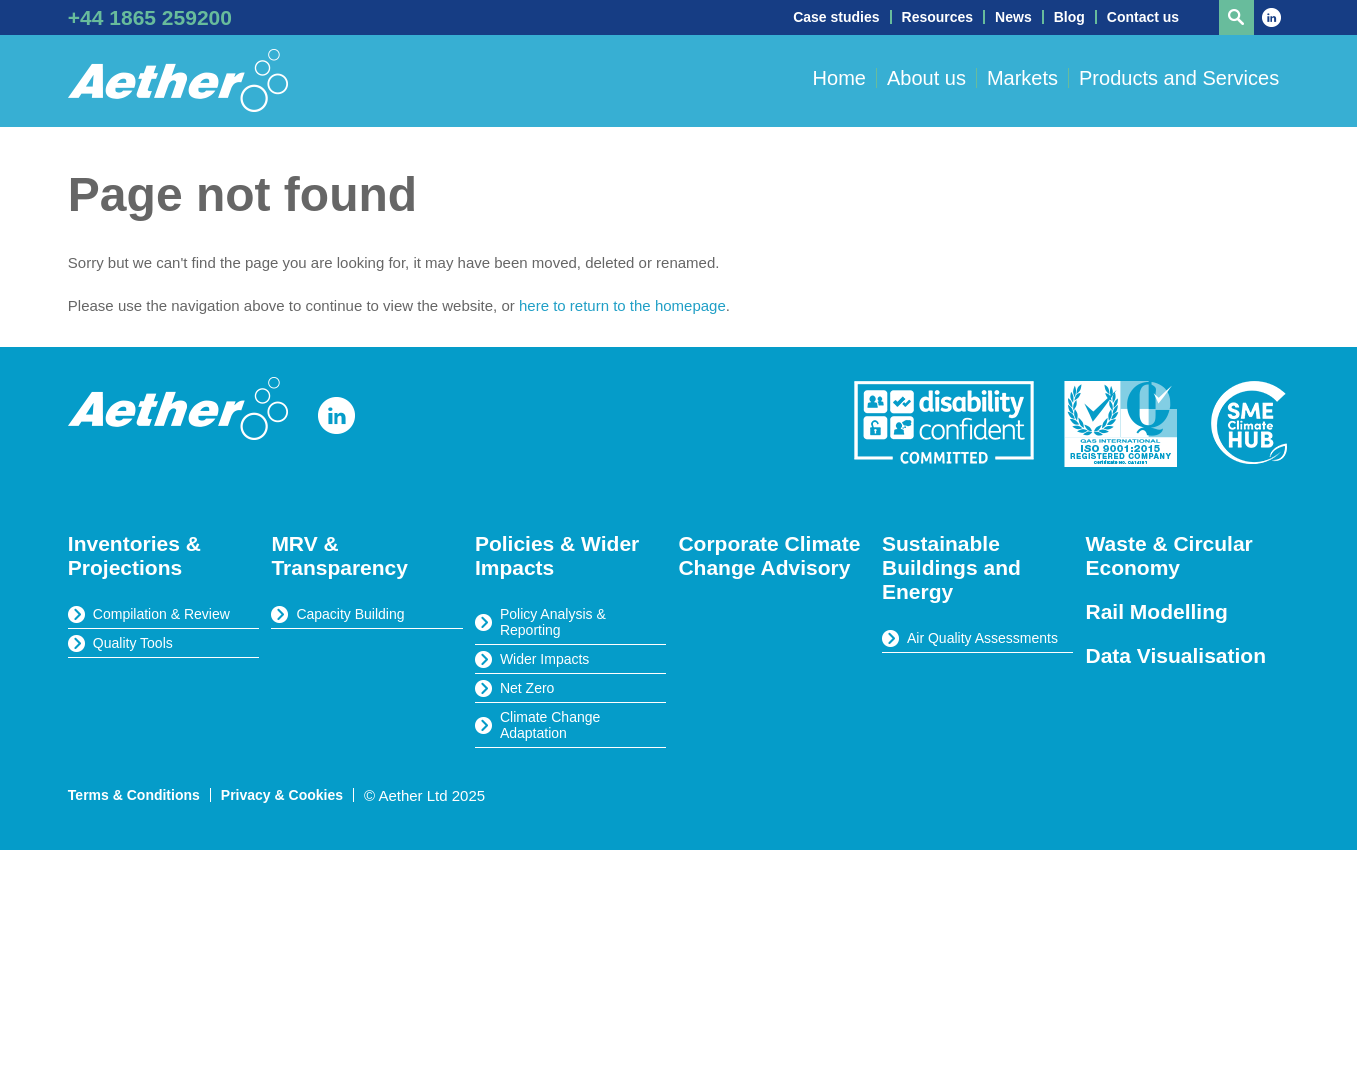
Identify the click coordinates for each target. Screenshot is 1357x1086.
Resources (938, 17)
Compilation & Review (161, 614)
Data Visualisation (1176, 655)
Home (839, 78)
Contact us (1143, 17)
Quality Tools (133, 643)
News (1013, 17)
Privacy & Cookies (282, 795)
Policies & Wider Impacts (557, 555)
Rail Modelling (1157, 611)
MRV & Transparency (339, 555)
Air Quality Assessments (982, 638)
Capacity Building (350, 614)
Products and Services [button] (1179, 78)
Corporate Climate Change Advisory (769, 555)
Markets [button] (1022, 78)
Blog (1069, 17)
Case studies (836, 17)
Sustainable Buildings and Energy (951, 567)
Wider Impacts (544, 659)
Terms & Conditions (134, 795)
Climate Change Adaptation (550, 725)
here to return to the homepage (622, 305)
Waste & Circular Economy (1169, 555)
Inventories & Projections (134, 555)
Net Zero (527, 688)
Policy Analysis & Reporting (553, 622)
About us (926, 78)
